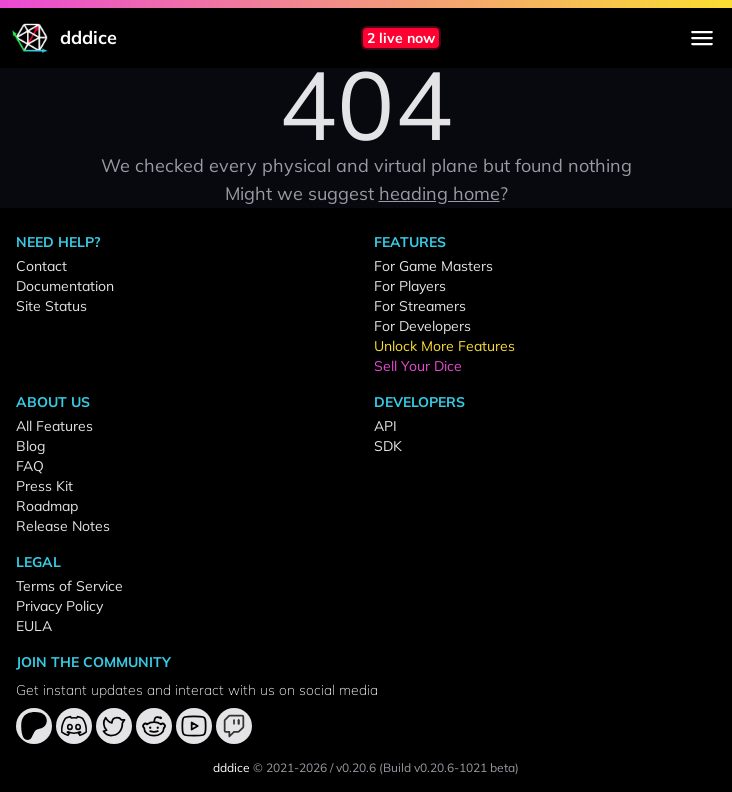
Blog (30, 446)
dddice (231, 767)
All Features (54, 426)
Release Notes (63, 526)
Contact (41, 266)
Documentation (65, 286)
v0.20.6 (356, 767)
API (385, 426)
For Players (410, 286)
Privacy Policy (59, 606)
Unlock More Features (444, 346)
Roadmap (47, 506)
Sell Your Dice (418, 366)
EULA (34, 626)
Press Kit (44, 486)
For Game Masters (433, 266)
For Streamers (420, 306)
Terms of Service (69, 586)
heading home (439, 193)
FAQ (30, 466)
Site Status (51, 306)
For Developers (422, 326)
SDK (388, 446)
